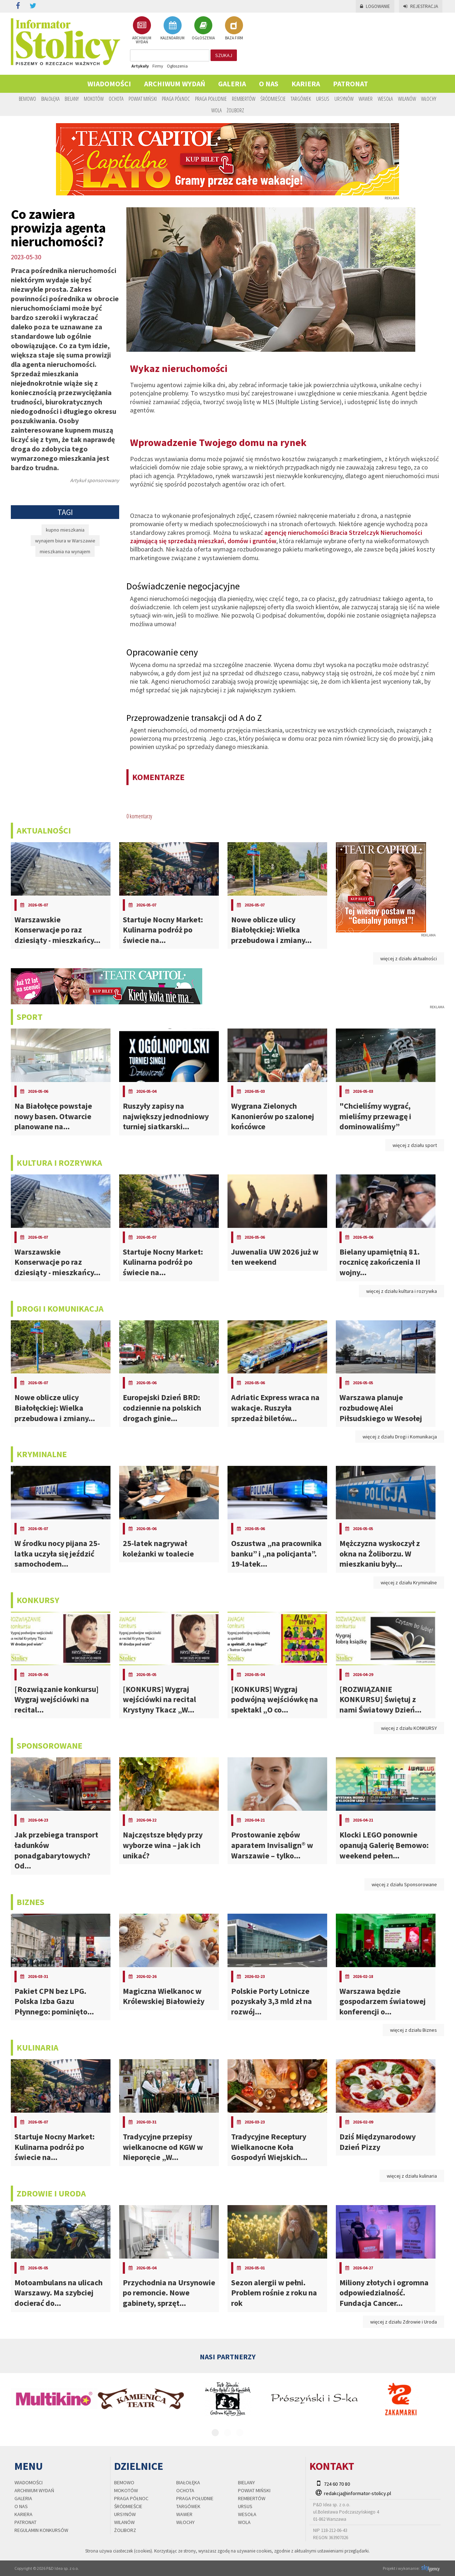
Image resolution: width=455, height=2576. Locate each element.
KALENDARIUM (172, 28)
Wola (216, 110)
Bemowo (27, 98)
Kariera (305, 83)
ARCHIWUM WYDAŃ (141, 30)
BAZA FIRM (234, 28)
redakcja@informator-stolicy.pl (357, 2493)
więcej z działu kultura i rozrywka (401, 1291)
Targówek (301, 98)
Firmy (157, 66)
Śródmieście (273, 98)
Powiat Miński (143, 98)
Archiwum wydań (174, 83)
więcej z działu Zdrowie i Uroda (403, 2322)
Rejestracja (420, 6)
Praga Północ (176, 98)
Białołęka (50, 98)
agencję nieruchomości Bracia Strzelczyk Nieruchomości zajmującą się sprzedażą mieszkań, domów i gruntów (276, 536)
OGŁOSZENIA (203, 28)
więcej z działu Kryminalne (409, 1582)
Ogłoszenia (177, 66)
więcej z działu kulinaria (412, 2176)
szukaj (223, 55)
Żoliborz (235, 110)
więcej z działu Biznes (413, 2030)
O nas (268, 83)
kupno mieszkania (65, 530)
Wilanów (407, 98)
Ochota (116, 98)
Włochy (428, 98)
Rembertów (243, 98)
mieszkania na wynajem (65, 551)
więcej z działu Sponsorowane (404, 1884)
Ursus (322, 98)
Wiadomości (109, 83)
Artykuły (140, 66)
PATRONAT (350, 83)
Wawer (366, 98)
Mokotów (94, 98)
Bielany (72, 98)
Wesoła (385, 98)
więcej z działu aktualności (408, 958)
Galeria (232, 83)
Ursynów (344, 98)
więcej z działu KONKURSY (409, 1728)
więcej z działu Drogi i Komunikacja (400, 1436)
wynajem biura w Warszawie (65, 540)
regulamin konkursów (41, 2530)
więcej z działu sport (415, 1145)
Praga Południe (211, 98)
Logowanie (375, 6)
